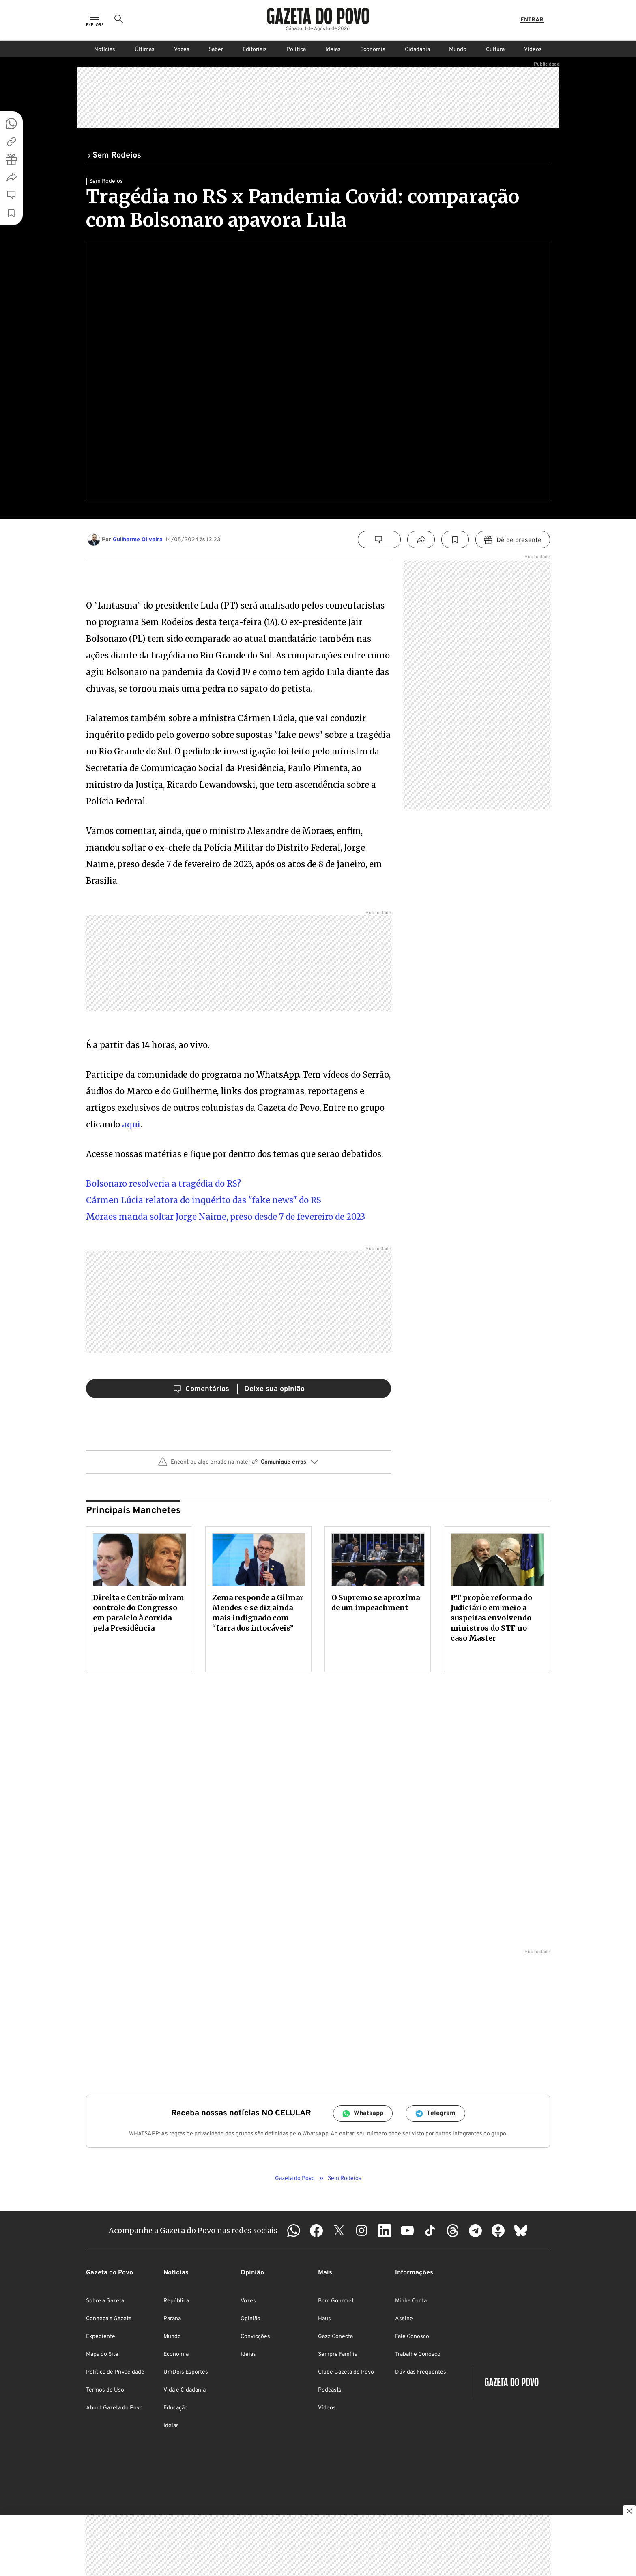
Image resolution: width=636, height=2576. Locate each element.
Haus (324, 2318)
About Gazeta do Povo (114, 2408)
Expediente (100, 2336)
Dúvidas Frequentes (420, 2372)
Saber (215, 49)
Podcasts (330, 2390)
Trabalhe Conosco (417, 2354)
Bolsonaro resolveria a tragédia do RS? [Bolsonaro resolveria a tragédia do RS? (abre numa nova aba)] (163, 1184)
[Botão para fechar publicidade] (629, 2511)
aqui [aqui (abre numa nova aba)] (131, 1124)
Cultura (495, 49)
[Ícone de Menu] (95, 20)
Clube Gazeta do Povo (346, 2372)
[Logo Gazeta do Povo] (318, 16)
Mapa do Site (102, 2354)
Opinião (250, 2318)
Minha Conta (411, 2300)
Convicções (255, 2336)
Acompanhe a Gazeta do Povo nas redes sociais (193, 2230)
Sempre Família (337, 2354)
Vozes (181, 49)
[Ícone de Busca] (119, 20)
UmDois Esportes (185, 2372)
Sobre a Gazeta (105, 2300)
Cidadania (417, 49)
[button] (238, 1465)
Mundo (457, 49)
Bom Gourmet (336, 2300)
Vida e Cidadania (184, 2390)
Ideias (333, 49)
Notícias (104, 49)
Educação (175, 2408)
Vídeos (533, 49)
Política (296, 49)
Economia (372, 49)
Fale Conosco (412, 2336)
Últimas (145, 49)
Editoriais (255, 49)
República (176, 2300)
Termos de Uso (105, 2390)
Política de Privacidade (115, 2372)
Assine (404, 2318)
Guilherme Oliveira (138, 539)
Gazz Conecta (335, 2336)
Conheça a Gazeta (108, 2318)
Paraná (172, 2318)
